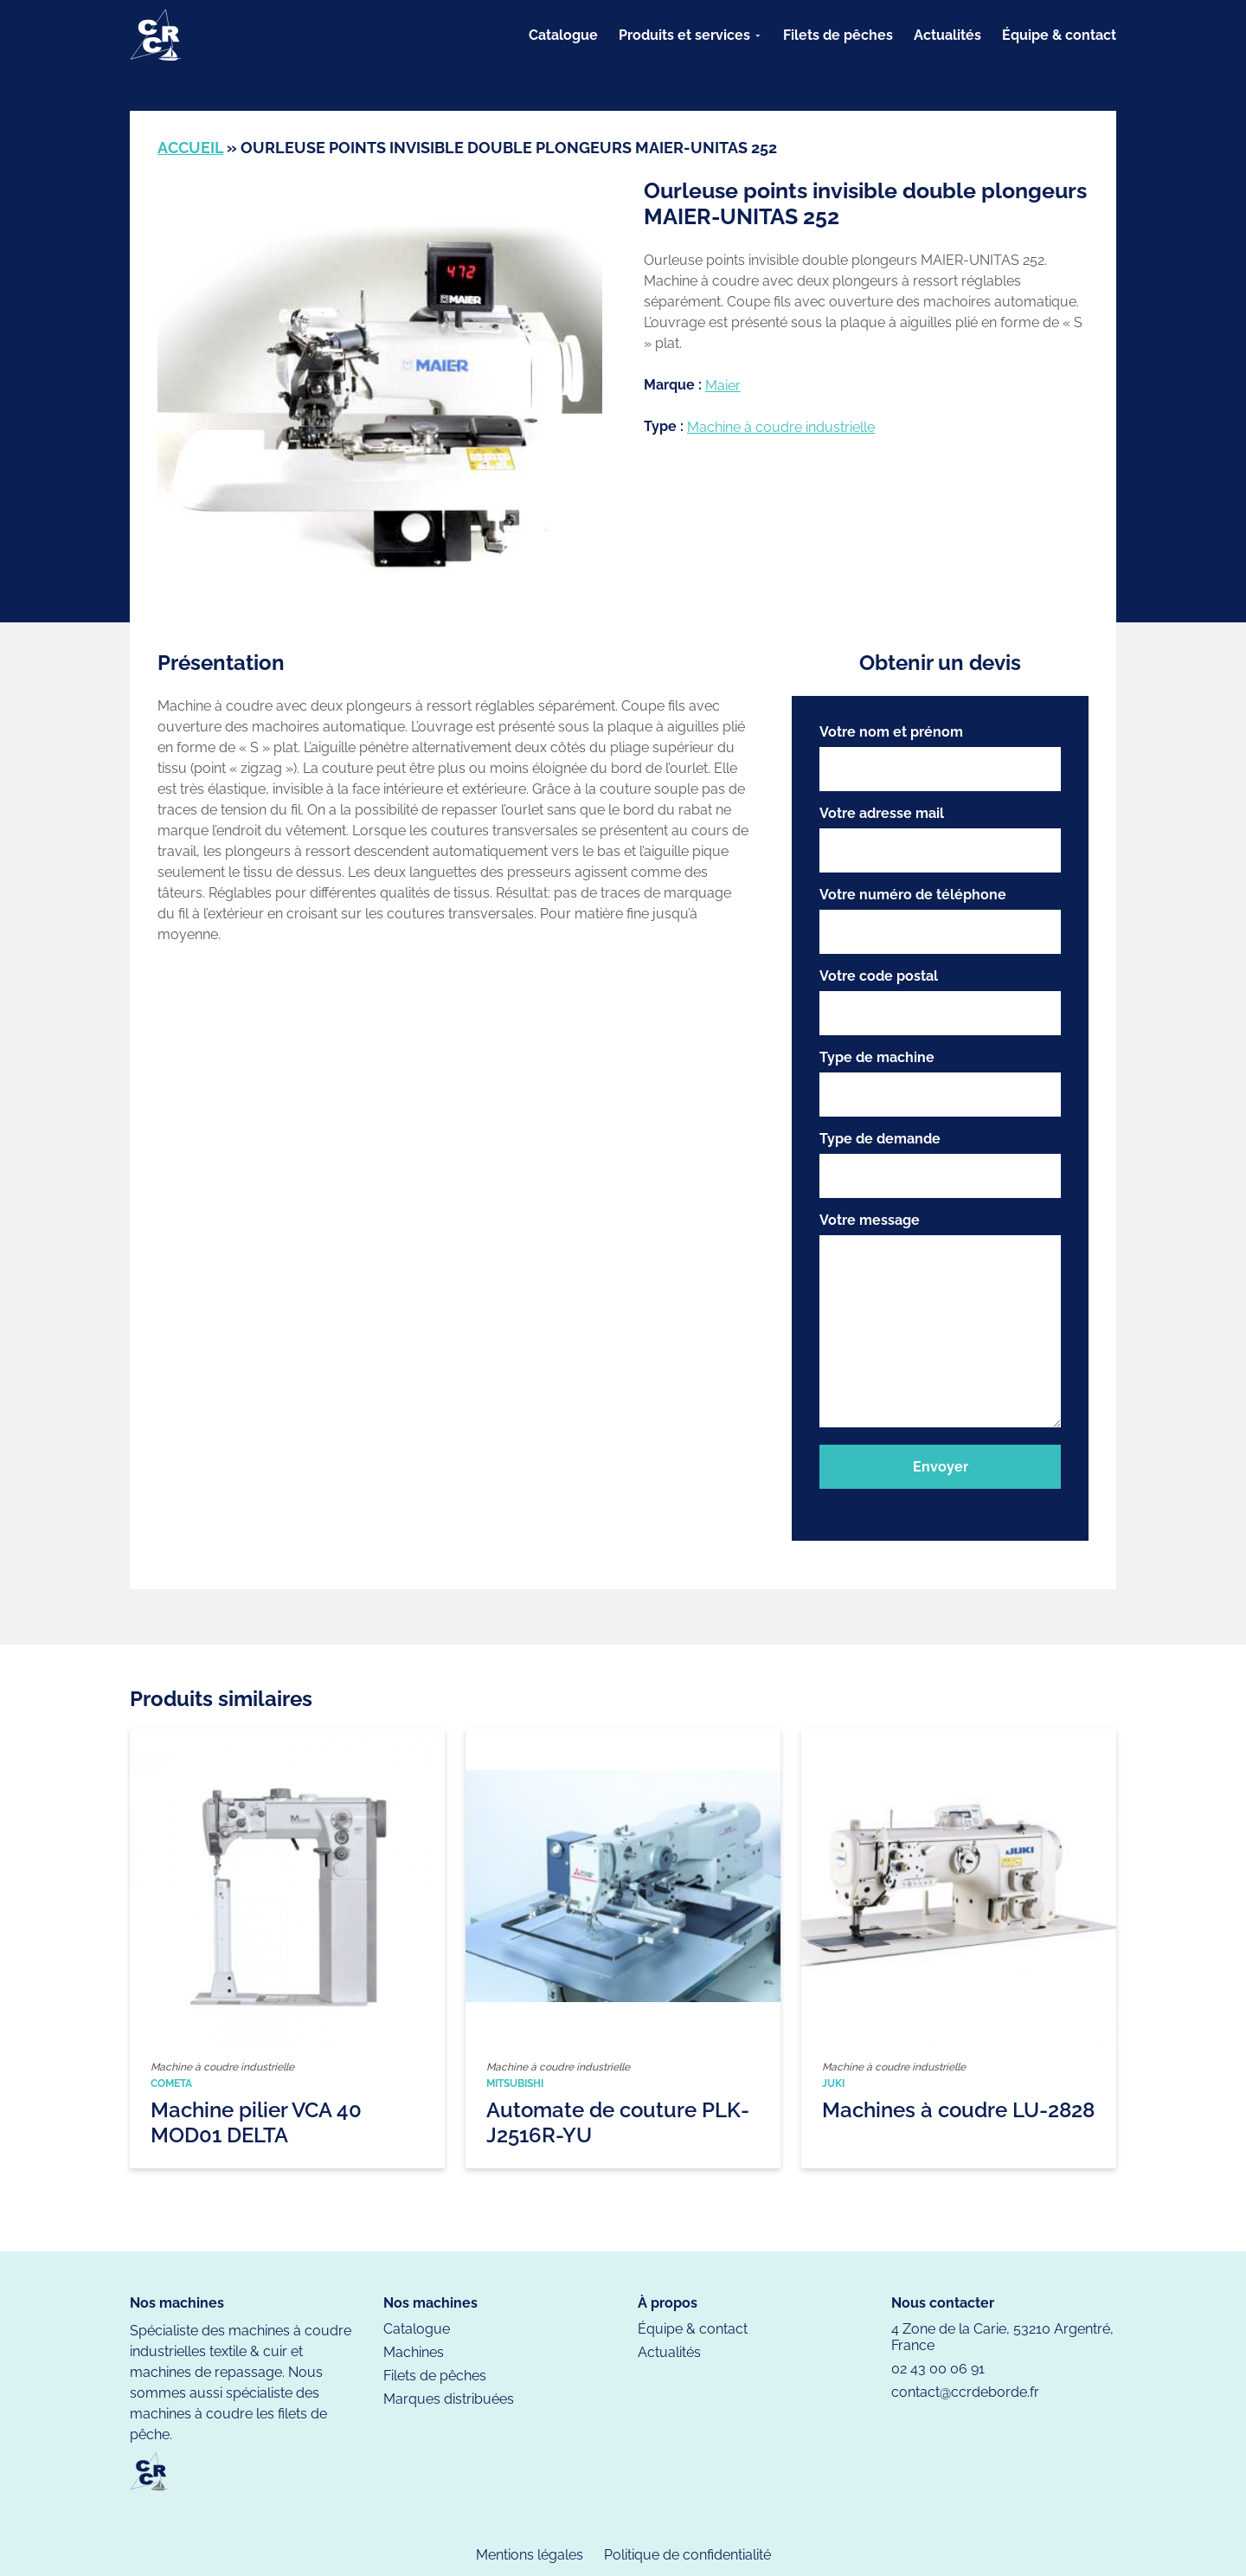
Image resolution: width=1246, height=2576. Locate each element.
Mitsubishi (514, 2083)
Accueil (190, 147)
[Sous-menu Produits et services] (758, 35)
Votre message (940, 1321)
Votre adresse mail (940, 839)
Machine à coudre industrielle (781, 427)
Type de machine (940, 1083)
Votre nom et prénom (940, 757)
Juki (833, 2083)
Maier (723, 385)
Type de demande (940, 1164)
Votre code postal (940, 1001)
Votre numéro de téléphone (940, 920)
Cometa (171, 2083)
